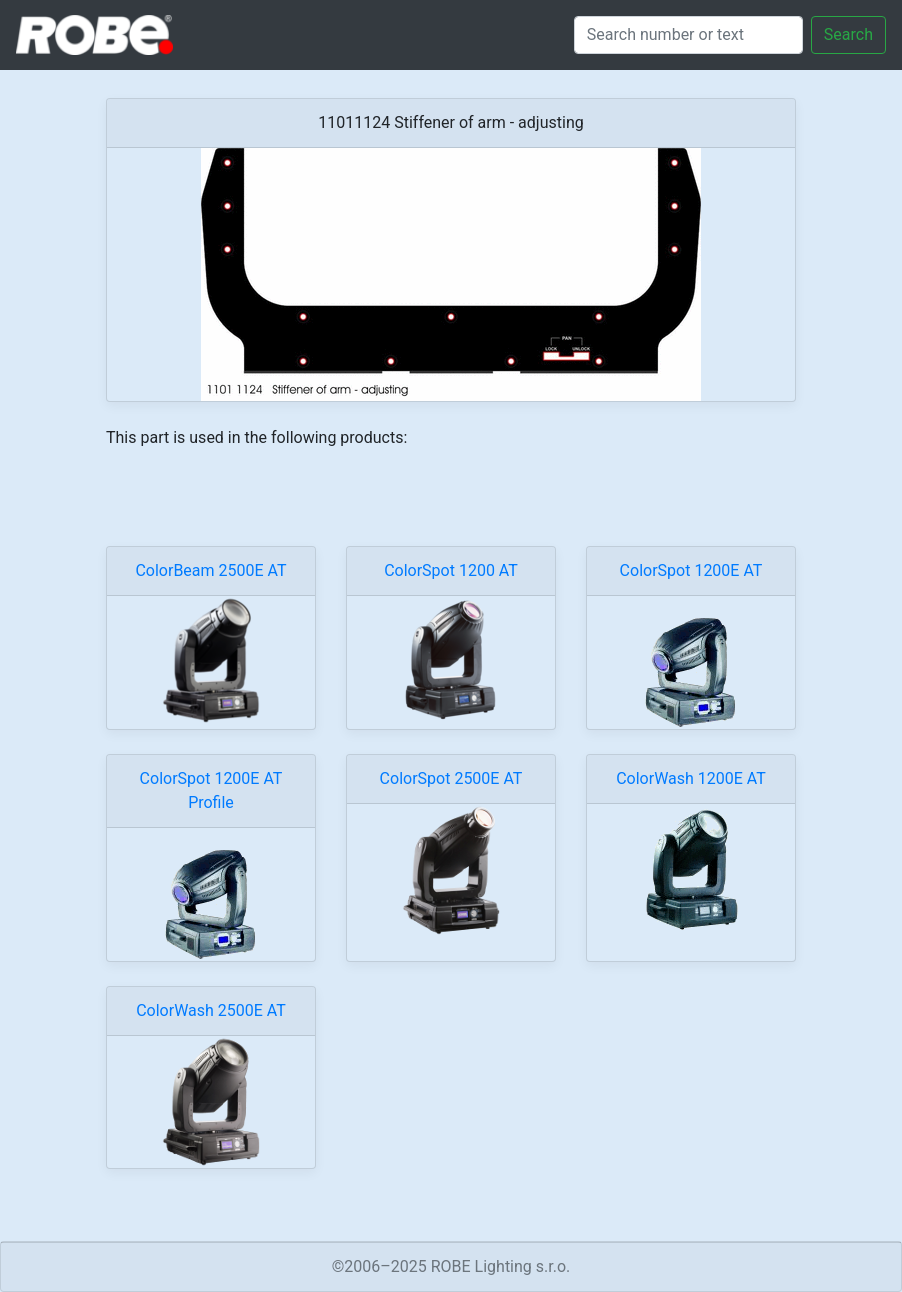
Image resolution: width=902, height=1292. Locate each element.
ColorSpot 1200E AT (691, 570)
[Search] (688, 35)
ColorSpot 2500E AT (451, 778)
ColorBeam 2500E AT (210, 570)
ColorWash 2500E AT (211, 1010)
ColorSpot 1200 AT (451, 570)
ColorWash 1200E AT (691, 778)
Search (848, 34)
